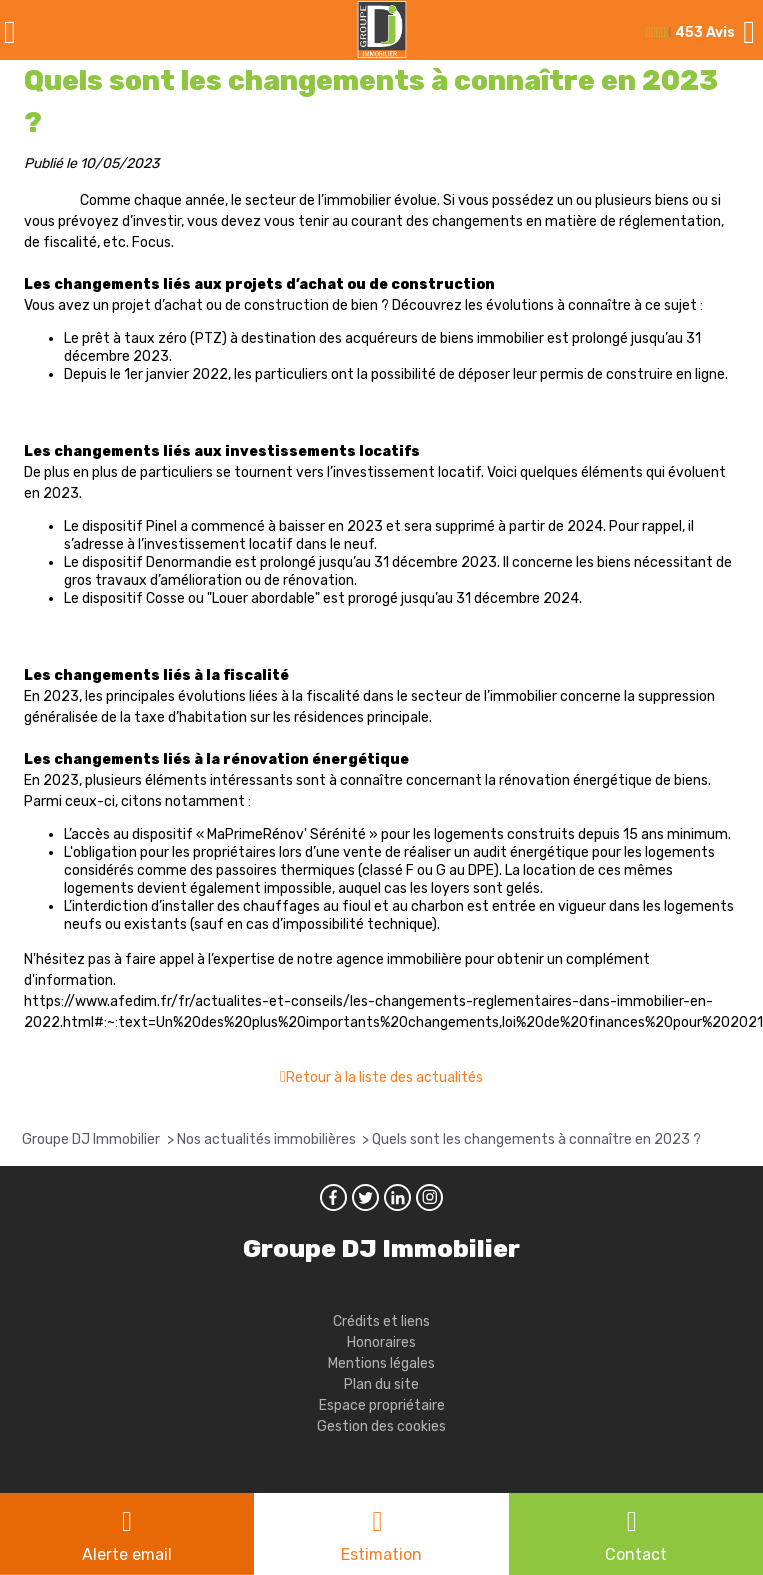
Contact (636, 1554)
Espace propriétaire (382, 1405)
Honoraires (381, 1342)
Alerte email (127, 1554)
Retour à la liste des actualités (384, 1077)
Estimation (381, 1554)
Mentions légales (381, 1363)
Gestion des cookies (381, 1426)
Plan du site (381, 1384)
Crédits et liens (381, 1321)
